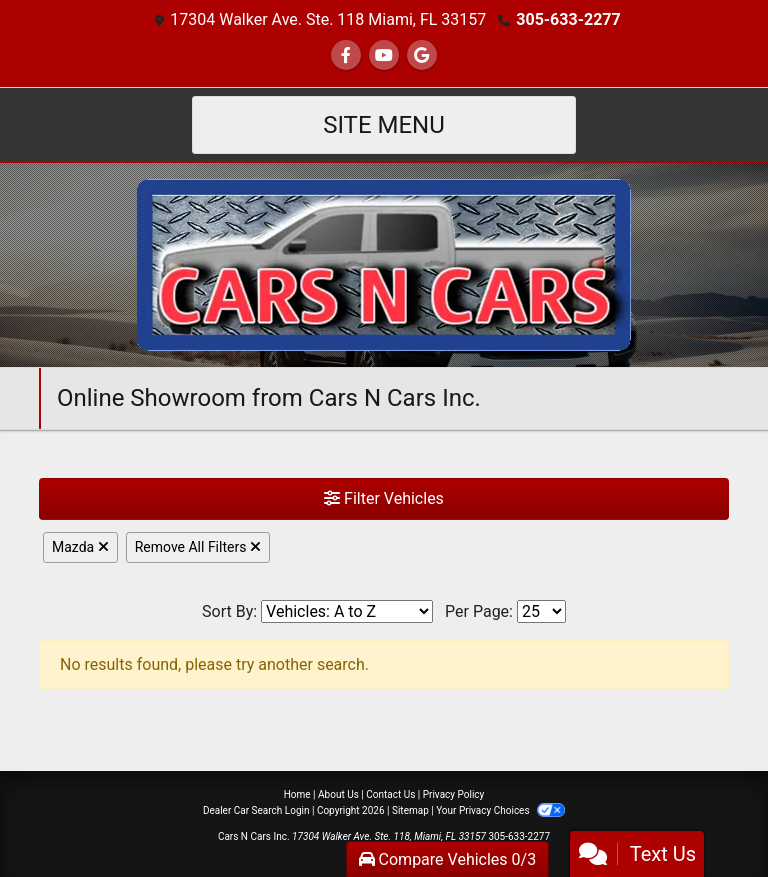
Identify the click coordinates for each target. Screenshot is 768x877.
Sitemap (410, 810)
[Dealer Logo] (384, 263)
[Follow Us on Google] (422, 55)
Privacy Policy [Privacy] (454, 794)
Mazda (80, 547)
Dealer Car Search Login (256, 810)
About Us (338, 794)
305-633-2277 (568, 19)
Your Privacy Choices (500, 810)
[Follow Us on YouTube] (384, 55)
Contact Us (390, 794)
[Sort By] (347, 611)
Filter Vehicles (384, 498)
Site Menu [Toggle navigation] (384, 125)
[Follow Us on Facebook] (346, 55)
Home (297, 794)
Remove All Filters (198, 547)
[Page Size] (541, 611)
